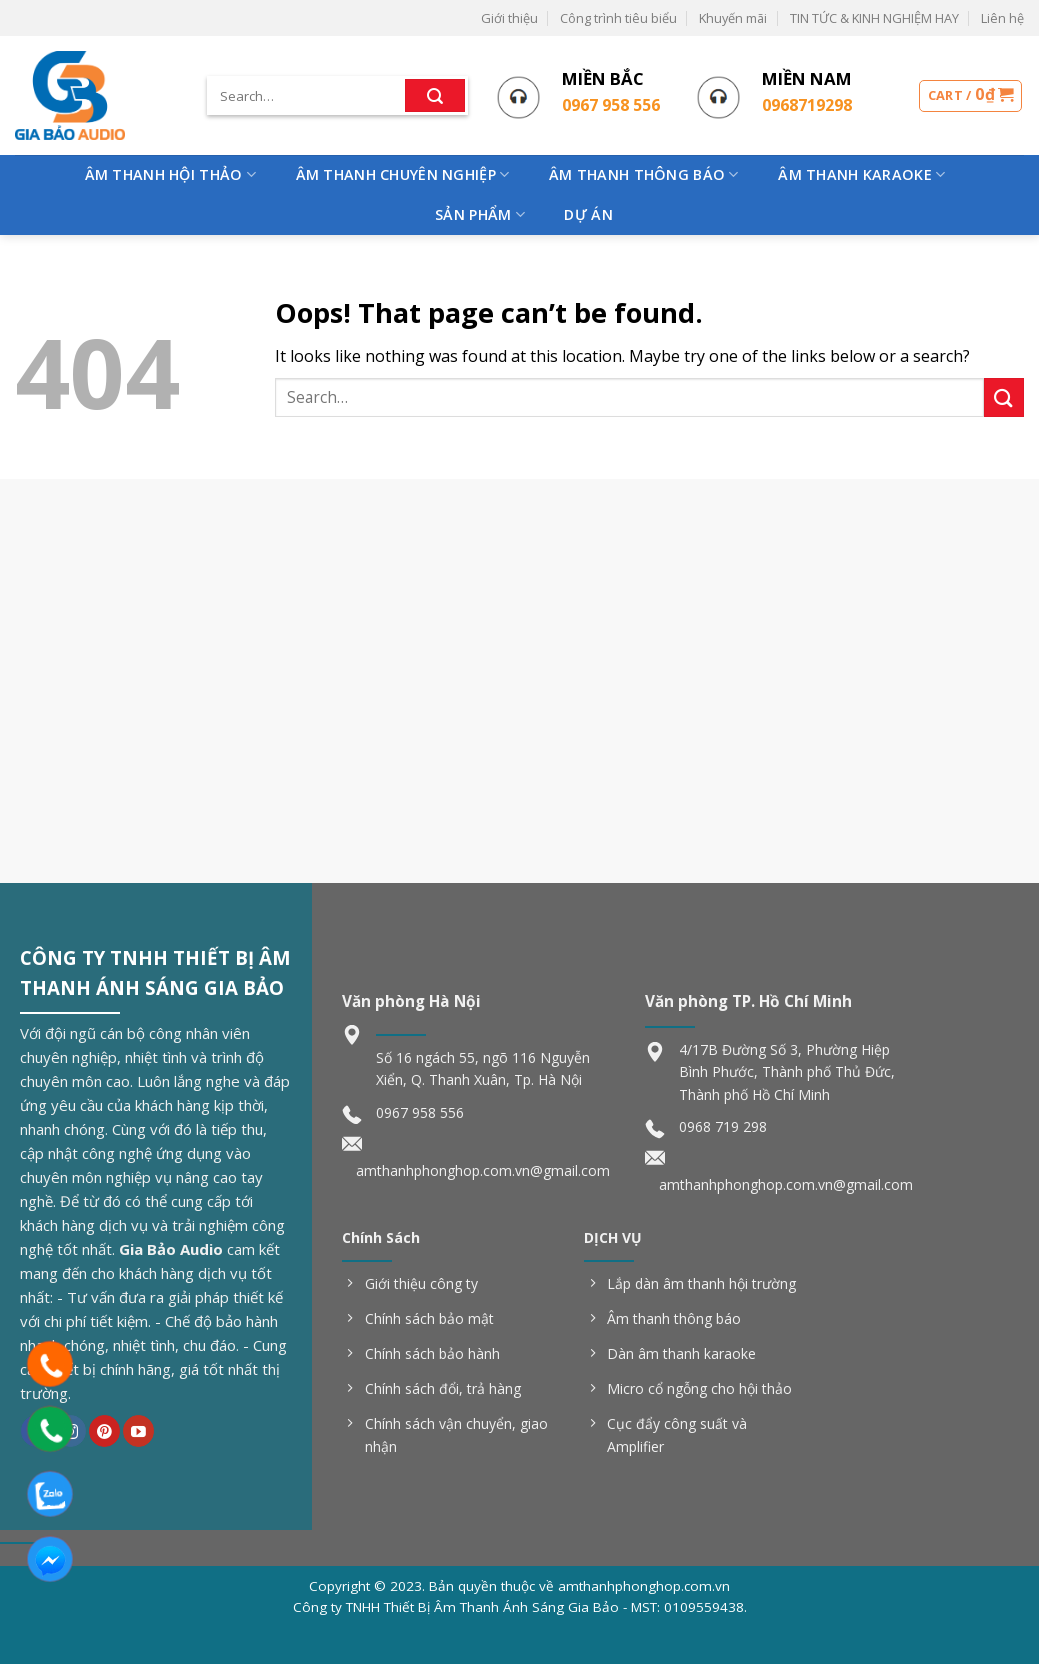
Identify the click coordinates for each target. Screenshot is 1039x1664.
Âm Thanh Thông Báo (644, 175)
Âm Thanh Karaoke (861, 175)
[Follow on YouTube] (138, 1431)
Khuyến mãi (733, 18)
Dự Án (588, 214)
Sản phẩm (480, 215)
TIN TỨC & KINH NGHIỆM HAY (874, 18)
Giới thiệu (509, 18)
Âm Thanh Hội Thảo (170, 175)
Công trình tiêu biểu (618, 18)
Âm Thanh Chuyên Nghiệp (403, 175)
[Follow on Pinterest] (104, 1431)
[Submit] (435, 96)
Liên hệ (1002, 18)
